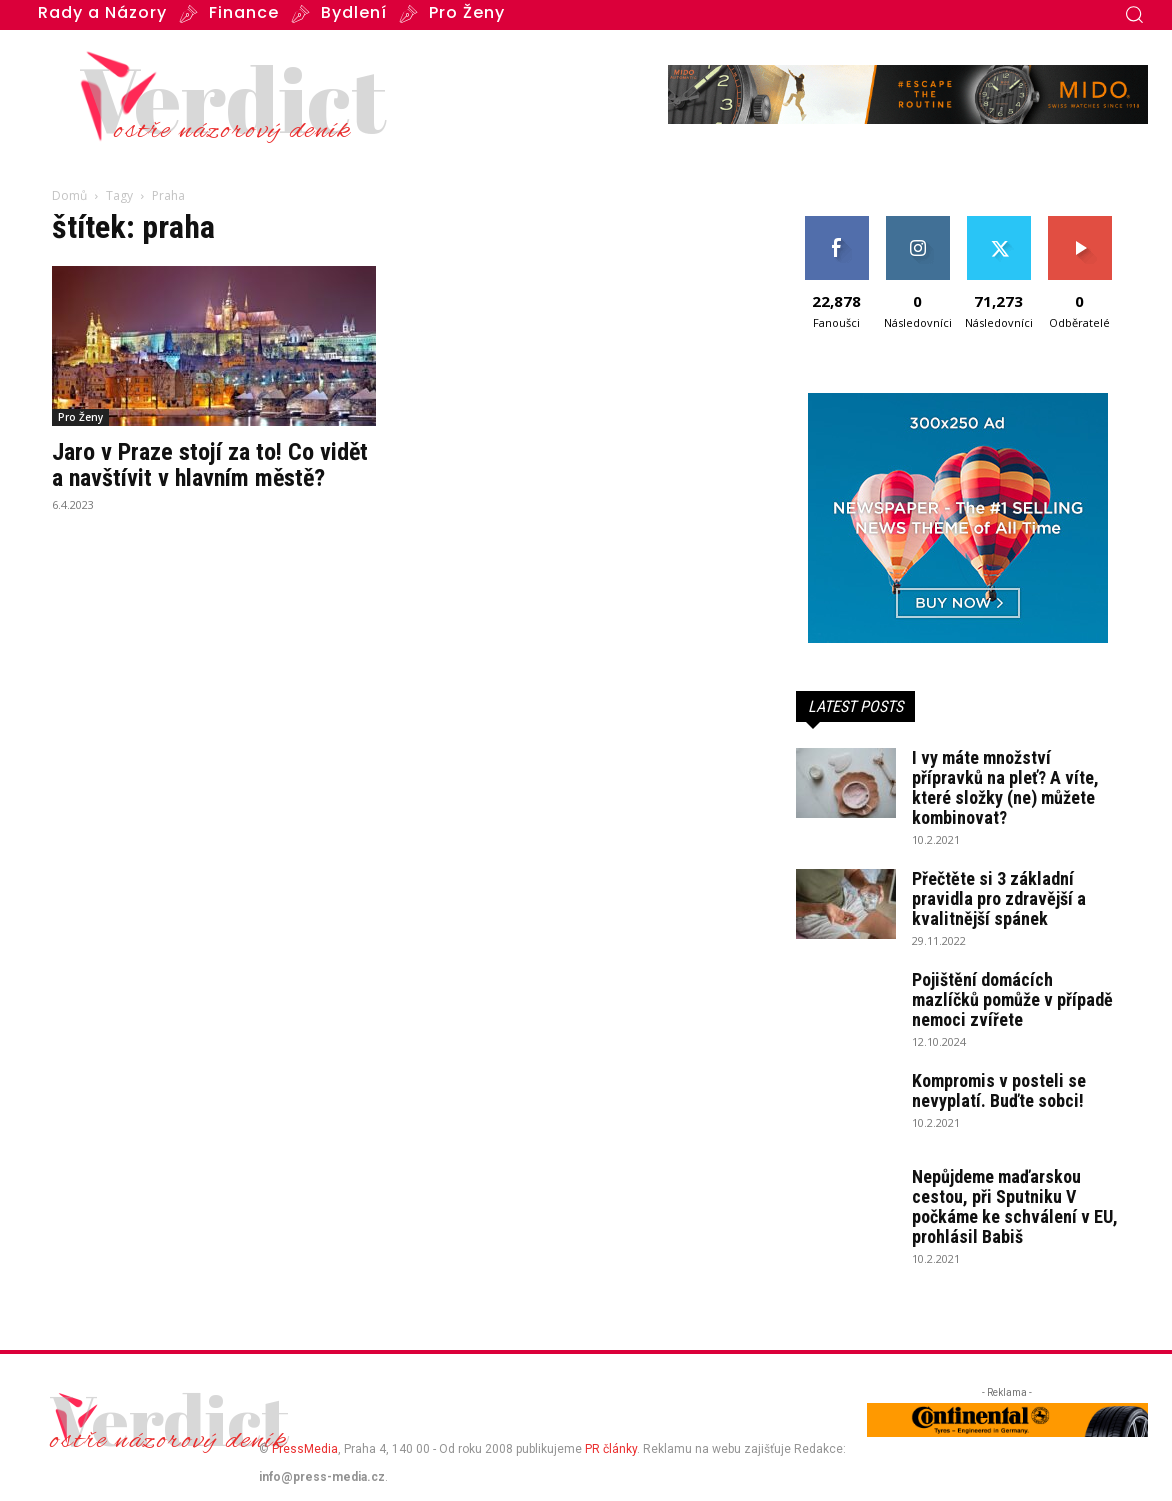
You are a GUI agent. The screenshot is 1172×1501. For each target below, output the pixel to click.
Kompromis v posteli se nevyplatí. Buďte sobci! (999, 1090)
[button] (1134, 14)
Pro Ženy (80, 417)
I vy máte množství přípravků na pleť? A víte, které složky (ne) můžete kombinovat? (1005, 787)
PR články (611, 1449)
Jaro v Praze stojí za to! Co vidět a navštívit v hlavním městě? (210, 465)
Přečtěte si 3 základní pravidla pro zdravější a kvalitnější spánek (999, 898)
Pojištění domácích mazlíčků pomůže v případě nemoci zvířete (1012, 999)
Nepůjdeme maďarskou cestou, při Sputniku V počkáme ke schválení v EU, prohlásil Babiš (1015, 1206)
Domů (69, 195)
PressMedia (305, 1449)
